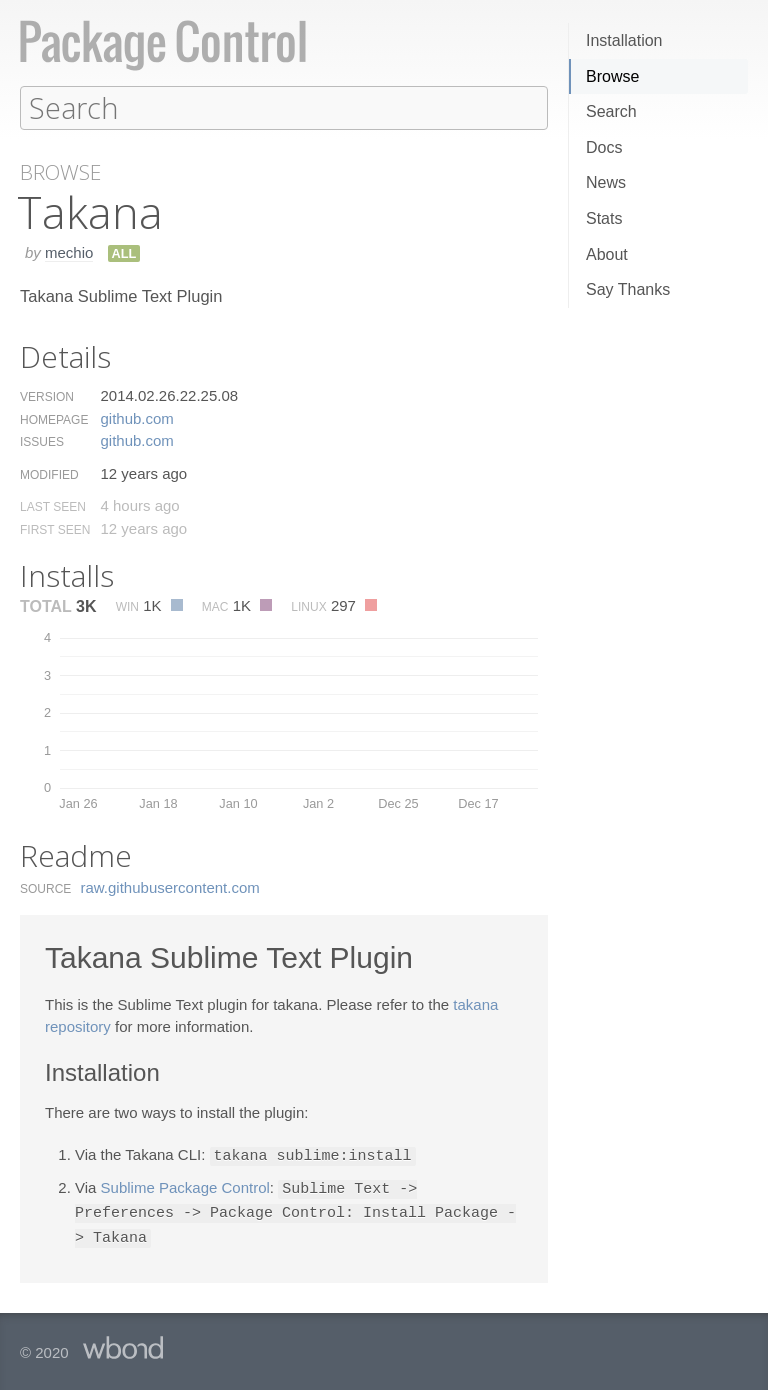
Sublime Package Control (185, 1186)
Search (611, 111)
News (606, 182)
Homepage (54, 419)
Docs (604, 147)
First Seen (55, 529)
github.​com (136, 417)
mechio (69, 251)
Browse (612, 76)
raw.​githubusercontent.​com (170, 886)
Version (47, 396)
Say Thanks (628, 289)
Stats (604, 218)
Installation (624, 40)
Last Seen (53, 506)
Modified (49, 474)
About (607, 254)
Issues (42, 441)
